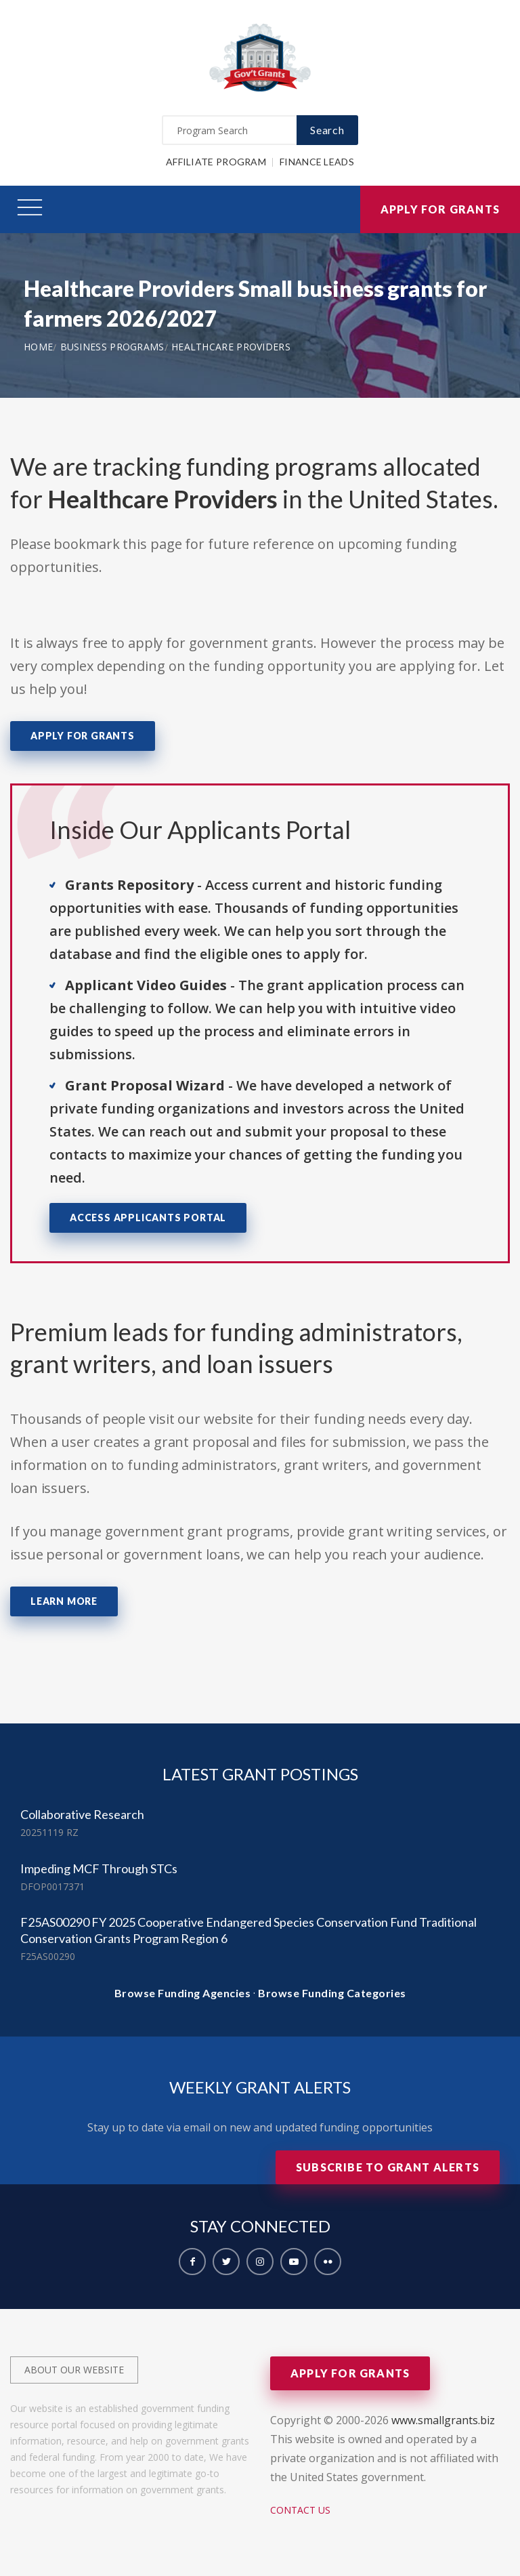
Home (38, 346)
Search (327, 129)
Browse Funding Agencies (182, 1992)
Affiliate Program (216, 161)
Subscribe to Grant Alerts (387, 2167)
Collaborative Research (82, 1814)
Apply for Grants (440, 209)
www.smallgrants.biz (443, 2420)
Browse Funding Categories (332, 1992)
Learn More (64, 1601)
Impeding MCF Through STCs (98, 1868)
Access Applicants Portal (148, 1217)
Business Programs (112, 346)
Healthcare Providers (230, 346)
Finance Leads (317, 161)
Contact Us (300, 2509)
